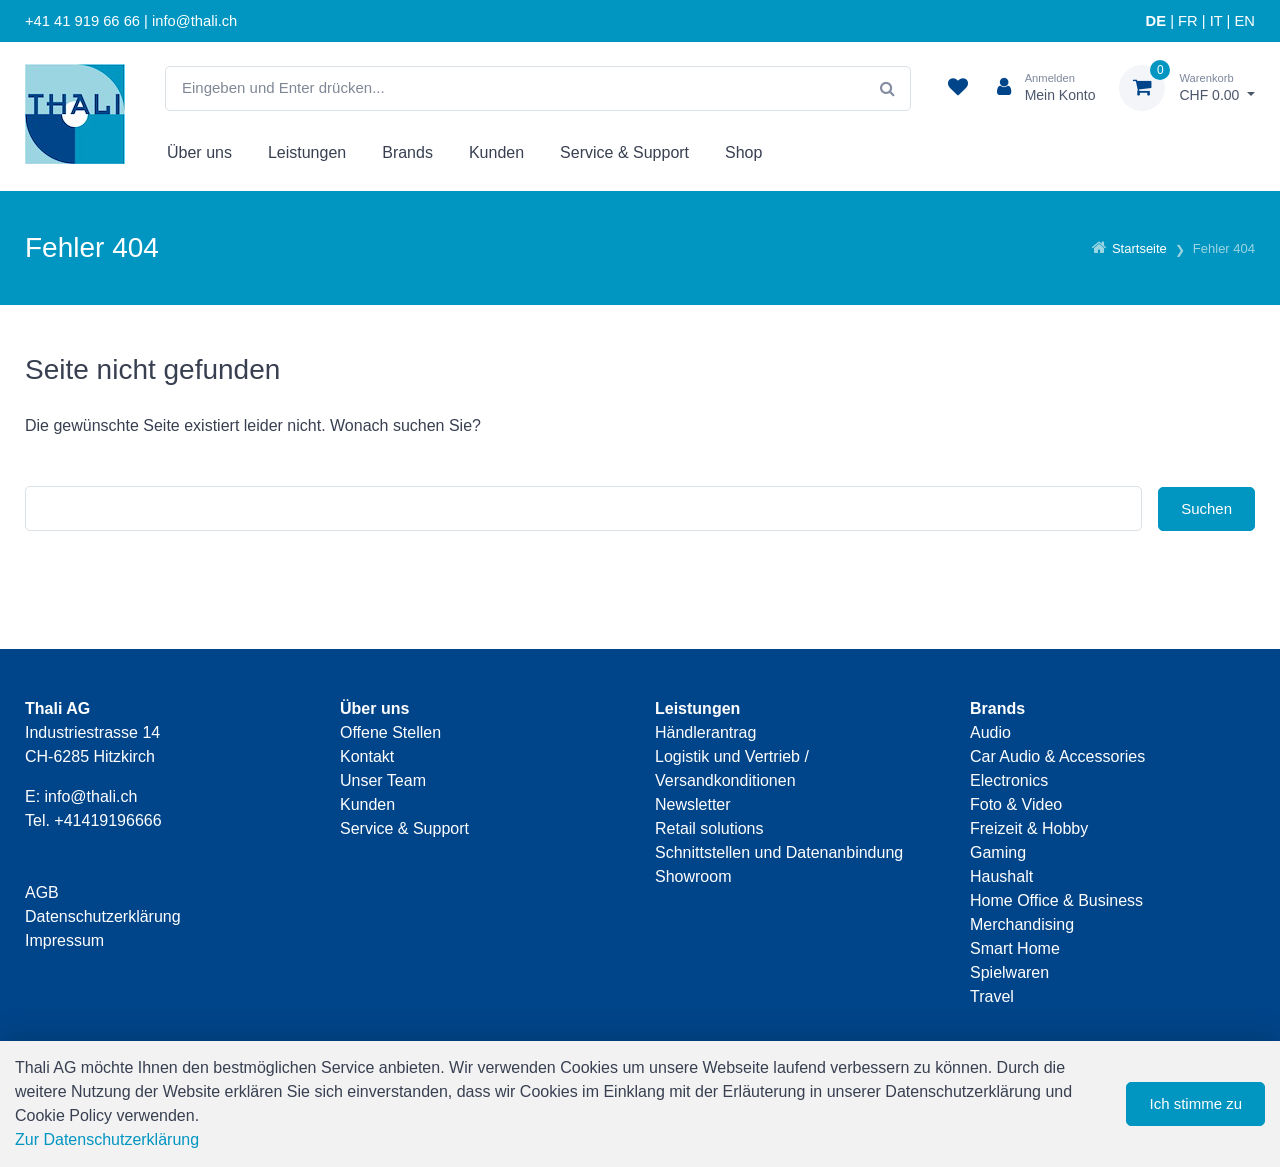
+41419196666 (107, 820)
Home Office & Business (1056, 900)
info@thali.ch (91, 796)
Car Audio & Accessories (1057, 756)
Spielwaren (1009, 972)
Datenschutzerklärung (103, 916)
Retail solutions (709, 828)
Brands (407, 152)
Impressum (64, 940)
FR (1188, 21)
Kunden (496, 152)
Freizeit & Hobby (1029, 828)
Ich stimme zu (1195, 1103)
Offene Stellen (390, 732)
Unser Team (383, 780)
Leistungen (307, 152)
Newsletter (693, 804)
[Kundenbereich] (1038, 88)
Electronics (1009, 780)
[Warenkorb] (1187, 88)
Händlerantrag (705, 732)
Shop (743, 152)
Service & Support (624, 152)
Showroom (693, 876)
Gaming (998, 852)
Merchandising (1022, 924)
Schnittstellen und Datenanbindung (779, 852)
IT (1216, 21)
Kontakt (367, 756)
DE (1156, 21)
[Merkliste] (958, 88)
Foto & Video (1016, 804)
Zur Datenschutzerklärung (107, 1139)
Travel (992, 996)
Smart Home (1015, 948)
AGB (42, 892)
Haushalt (1001, 876)
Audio (990, 732)
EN (1245, 21)
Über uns (199, 152)
